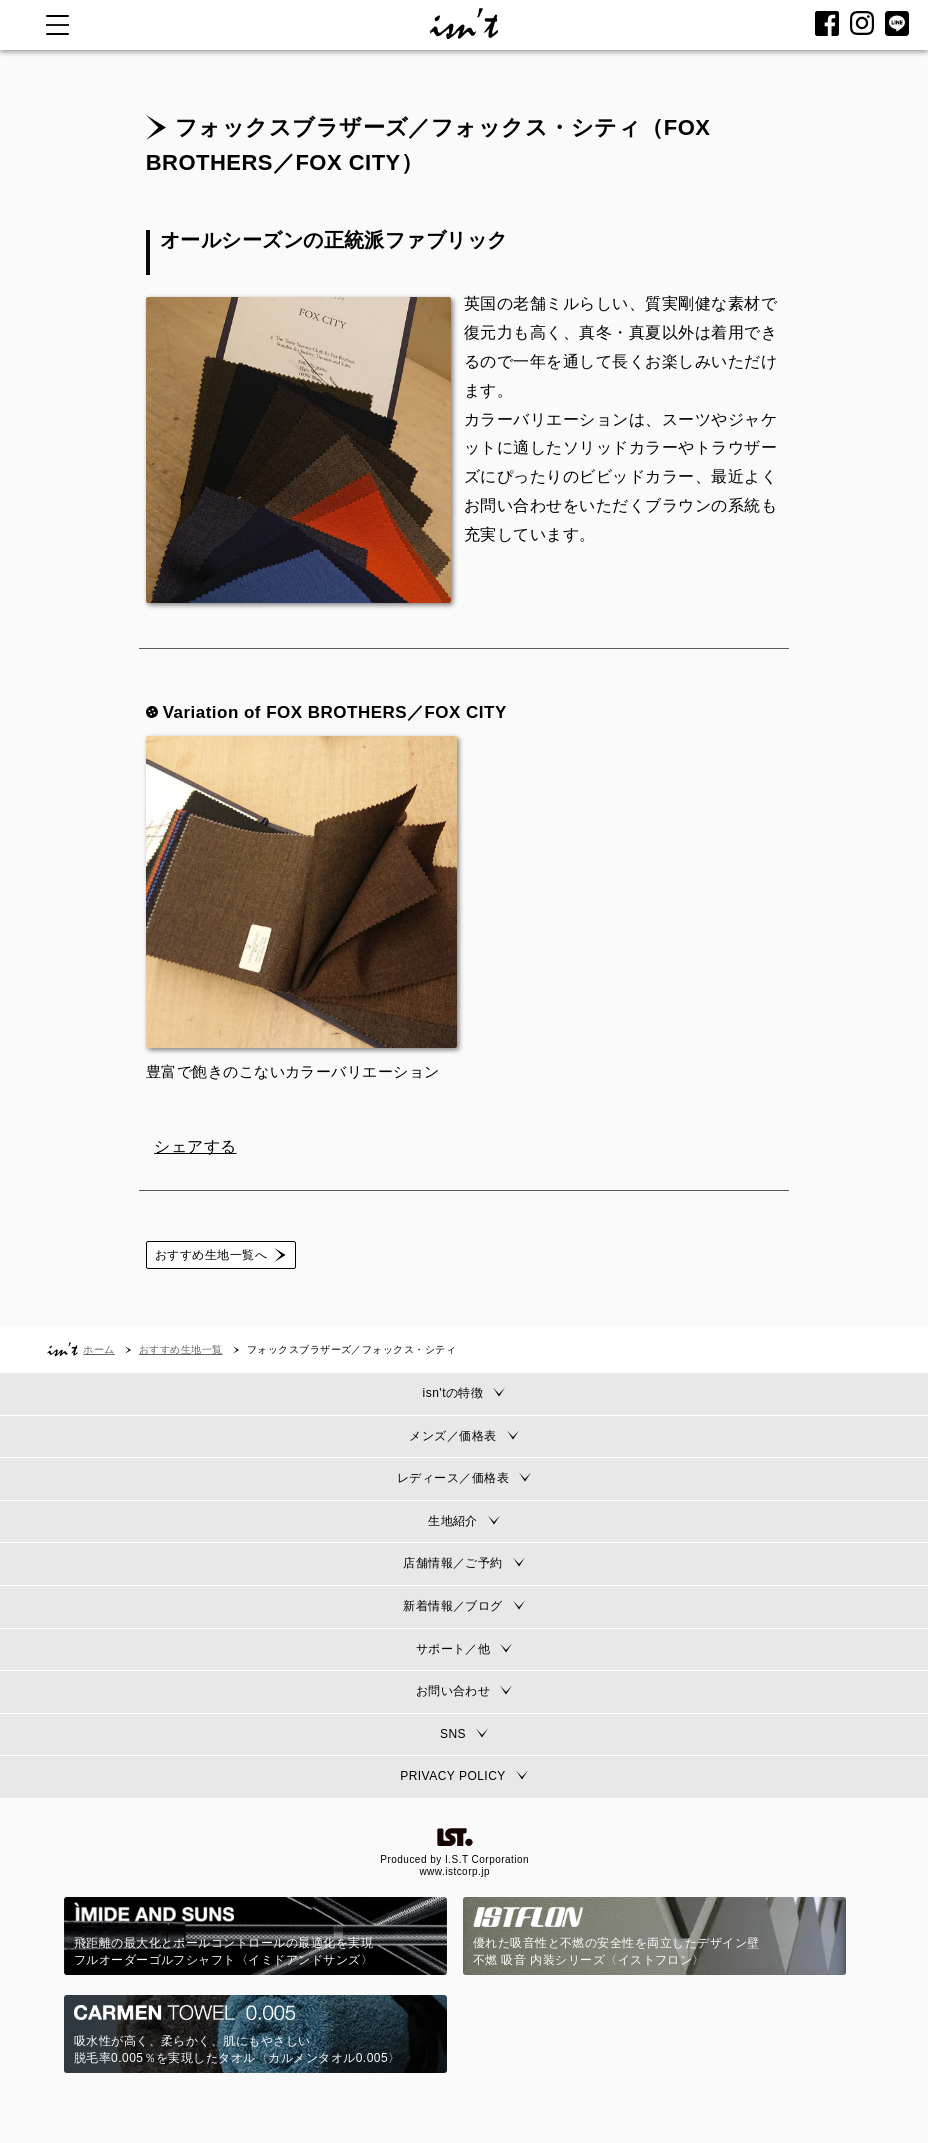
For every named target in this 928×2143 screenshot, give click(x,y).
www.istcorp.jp (454, 1871)
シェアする (195, 1146)
